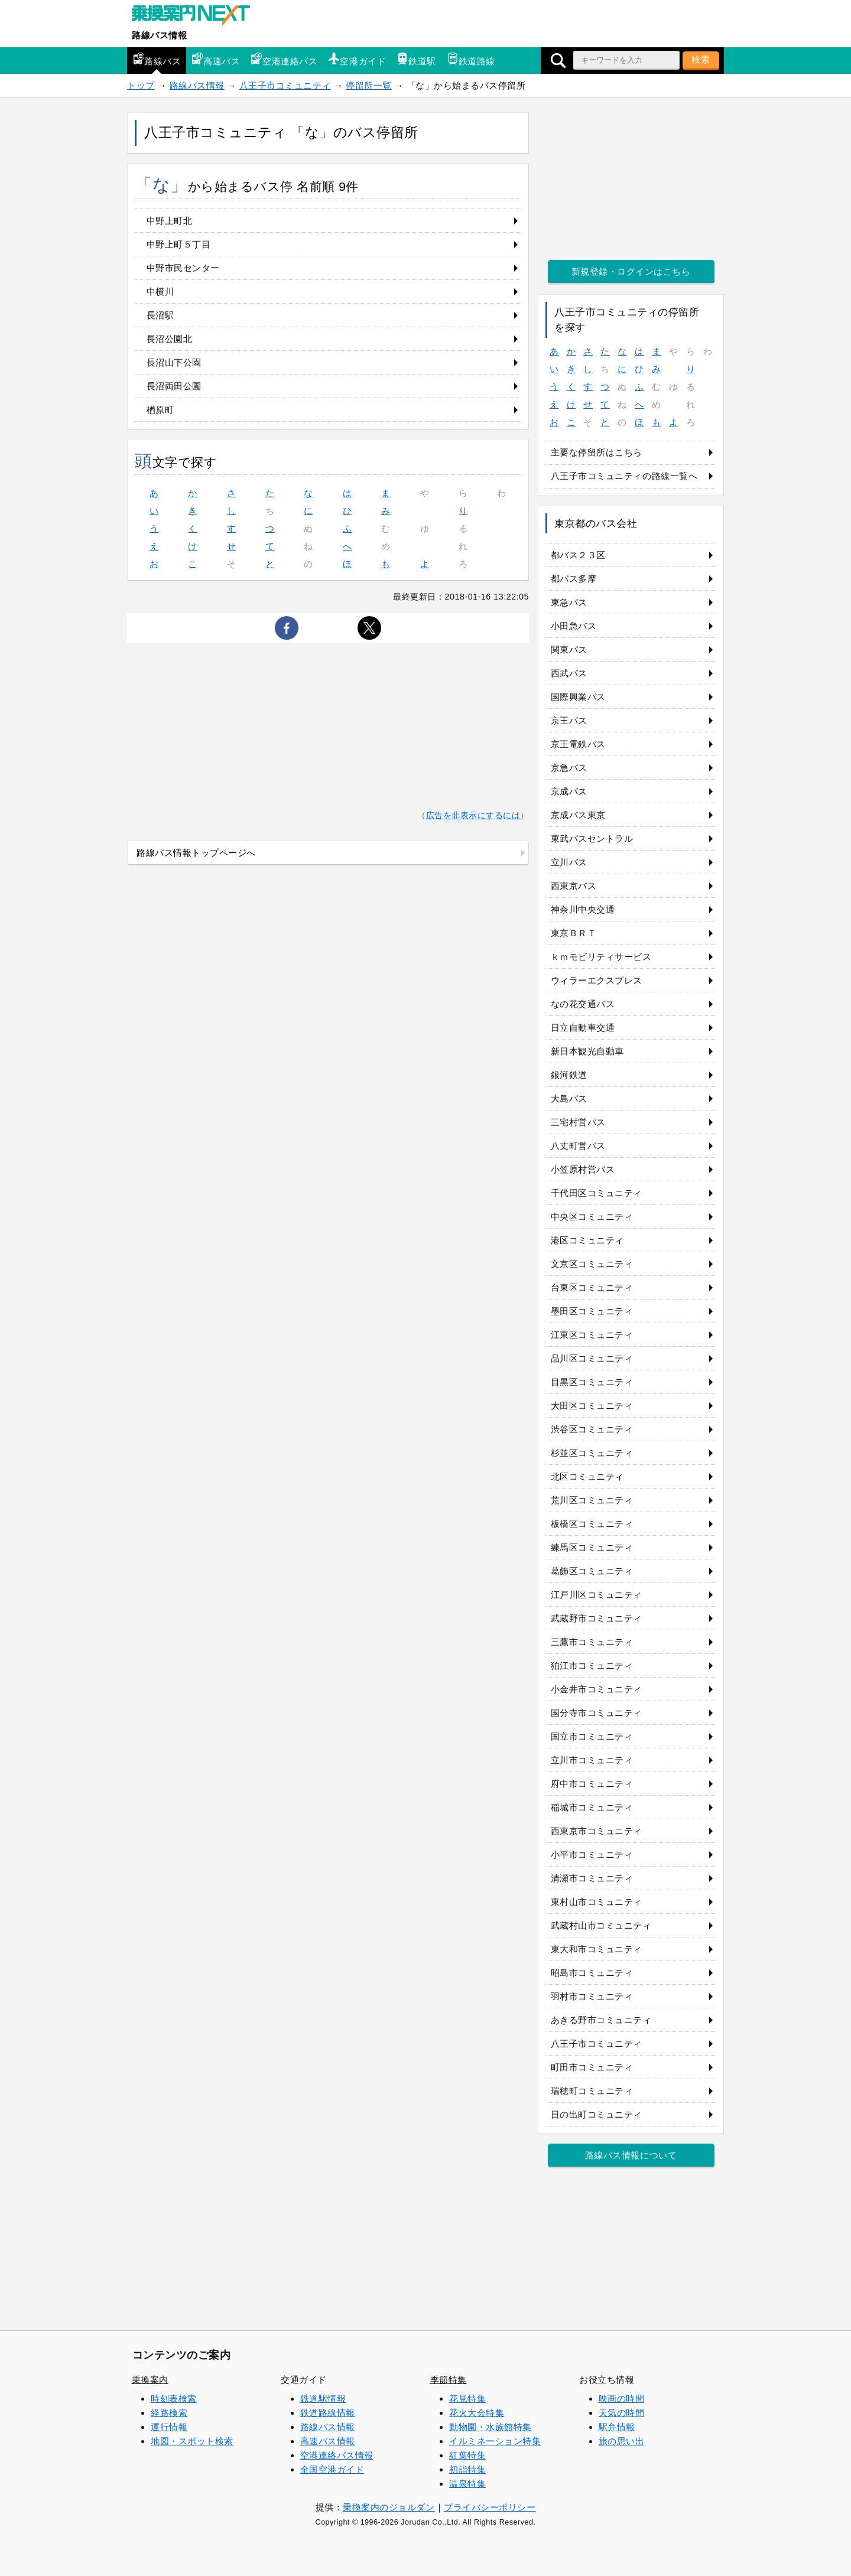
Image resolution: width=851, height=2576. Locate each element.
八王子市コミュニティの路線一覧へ (624, 476)
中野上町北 (170, 221)
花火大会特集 (476, 2413)
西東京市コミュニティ (596, 1831)
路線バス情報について (631, 2155)
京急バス (569, 768)
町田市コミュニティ (592, 2067)
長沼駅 (160, 315)
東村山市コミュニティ (596, 1902)
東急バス (569, 602)
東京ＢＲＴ (574, 933)
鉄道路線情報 (327, 2413)
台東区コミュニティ (592, 1287)
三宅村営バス (578, 1122)
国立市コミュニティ (592, 1736)
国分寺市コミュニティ (596, 1713)
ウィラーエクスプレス (596, 980)
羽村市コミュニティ (592, 1996)
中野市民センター (183, 268)
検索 (700, 59)
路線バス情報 (159, 35)
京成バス (569, 791)
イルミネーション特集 (495, 2441)
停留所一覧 (369, 85)
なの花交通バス (583, 1004)
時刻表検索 (174, 2398)
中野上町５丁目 (179, 244)
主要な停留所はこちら (596, 452)
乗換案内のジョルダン (388, 2507)
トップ (141, 85)
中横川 (160, 291)
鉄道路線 (471, 59)
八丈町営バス (578, 1146)
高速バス (215, 59)
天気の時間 (622, 2413)
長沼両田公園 (174, 386)
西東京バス (574, 886)
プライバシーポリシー (489, 2507)
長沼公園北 (170, 339)
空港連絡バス (284, 59)
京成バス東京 (578, 815)
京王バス (569, 720)
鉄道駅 (416, 59)
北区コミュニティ (587, 1476)
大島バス (569, 1098)
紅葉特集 (467, 2455)
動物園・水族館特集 (490, 2427)
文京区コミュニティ (592, 1264)
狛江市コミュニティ (592, 1665)
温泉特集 (467, 2484)
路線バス (156, 59)
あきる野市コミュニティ (601, 2020)
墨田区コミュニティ (592, 1311)
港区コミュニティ (587, 1240)
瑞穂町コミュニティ (592, 2091)
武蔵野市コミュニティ (596, 1618)
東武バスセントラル (592, 838)
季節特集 (448, 2380)
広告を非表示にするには (473, 815)
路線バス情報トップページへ (196, 853)
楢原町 (160, 410)
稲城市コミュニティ (592, 1807)
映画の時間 (622, 2398)
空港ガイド (357, 59)
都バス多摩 (574, 579)
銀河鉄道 (569, 1075)
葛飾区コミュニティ (592, 1571)
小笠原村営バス (583, 1169)
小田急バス (574, 626)
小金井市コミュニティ (596, 1689)
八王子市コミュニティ (285, 85)
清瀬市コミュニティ (592, 1878)
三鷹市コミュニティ (592, 1642)
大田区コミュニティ (592, 1406)
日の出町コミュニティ (596, 2114)
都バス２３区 (578, 555)
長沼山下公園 (174, 362)
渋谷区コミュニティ (592, 1429)
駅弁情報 (617, 2427)
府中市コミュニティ (592, 1784)
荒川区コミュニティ (592, 1500)
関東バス (569, 649)
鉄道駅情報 (323, 2398)
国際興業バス (578, 697)
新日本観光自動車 (587, 1051)
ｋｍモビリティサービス (601, 957)
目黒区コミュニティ (592, 1382)
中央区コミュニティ (592, 1217)
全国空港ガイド (332, 2469)
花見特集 (467, 2398)
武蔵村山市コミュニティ (601, 1925)
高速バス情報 (327, 2441)
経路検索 (169, 2413)
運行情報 (169, 2427)
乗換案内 (150, 2380)
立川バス (569, 862)
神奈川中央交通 (583, 909)
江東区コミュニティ (592, 1335)
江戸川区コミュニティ (596, 1595)
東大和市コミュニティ (596, 1949)
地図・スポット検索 (192, 2441)
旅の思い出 (622, 2441)
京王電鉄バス (578, 744)
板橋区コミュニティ (592, 1524)
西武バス (569, 673)
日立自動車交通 (583, 1027)
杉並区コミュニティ (592, 1453)
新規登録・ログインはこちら (631, 271)
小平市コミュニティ (592, 1854)
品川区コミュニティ (592, 1358)
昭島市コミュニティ (592, 1973)
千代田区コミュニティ (596, 1193)
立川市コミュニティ (592, 1760)
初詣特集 (467, 2469)
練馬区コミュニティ (592, 1547)
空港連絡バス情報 (336, 2455)
